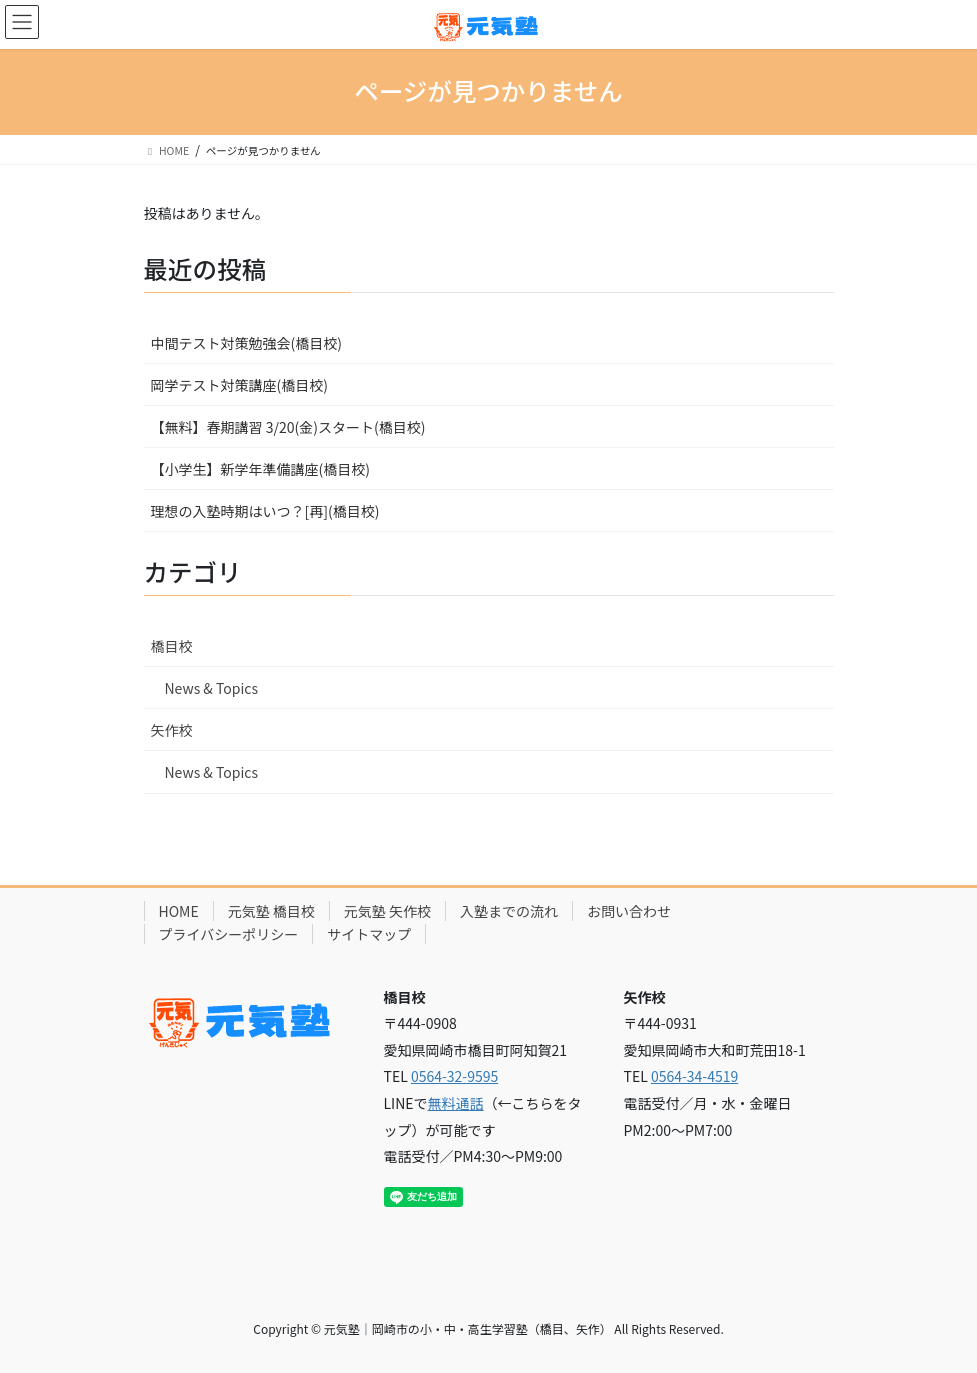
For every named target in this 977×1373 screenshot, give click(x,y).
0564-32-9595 (454, 1076)
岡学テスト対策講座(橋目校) (239, 385)
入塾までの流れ (509, 911)
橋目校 (172, 646)
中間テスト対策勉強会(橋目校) (246, 343)
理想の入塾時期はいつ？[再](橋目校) (265, 511)
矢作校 (172, 730)
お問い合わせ (629, 911)
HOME (179, 911)
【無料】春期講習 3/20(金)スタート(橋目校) (288, 427)
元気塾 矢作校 (387, 911)
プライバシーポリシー (229, 934)
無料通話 (456, 1103)
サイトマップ (369, 934)
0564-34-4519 (694, 1076)
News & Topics (212, 688)
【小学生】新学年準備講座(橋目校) (260, 469)
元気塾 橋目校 (271, 911)
